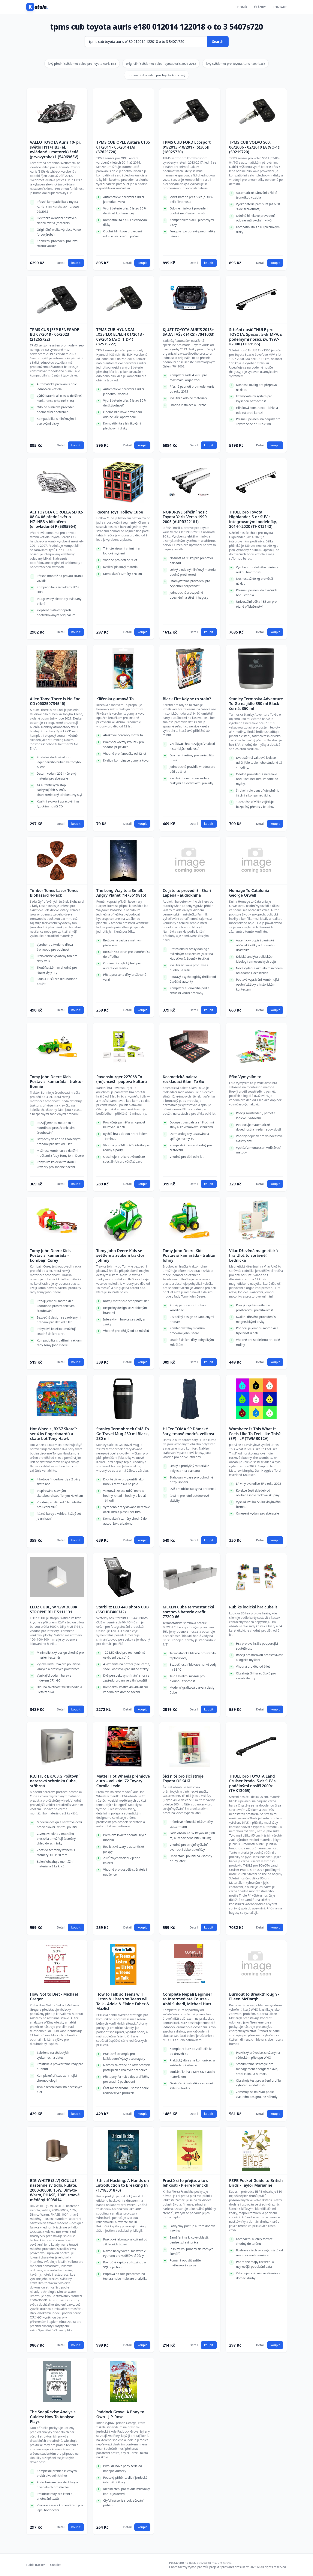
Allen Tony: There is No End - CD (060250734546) (56, 701)
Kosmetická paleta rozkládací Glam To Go (183, 1079)
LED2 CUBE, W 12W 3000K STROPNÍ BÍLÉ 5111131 (54, 1609)
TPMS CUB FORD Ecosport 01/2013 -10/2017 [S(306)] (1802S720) (187, 147)
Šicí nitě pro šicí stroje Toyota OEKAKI (183, 1778)
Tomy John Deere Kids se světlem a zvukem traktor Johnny (120, 1255)
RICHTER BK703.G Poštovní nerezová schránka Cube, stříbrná (55, 1781)
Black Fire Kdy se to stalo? (187, 698)
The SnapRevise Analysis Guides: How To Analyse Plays (53, 2416)
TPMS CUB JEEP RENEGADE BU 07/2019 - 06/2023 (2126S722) (54, 334)
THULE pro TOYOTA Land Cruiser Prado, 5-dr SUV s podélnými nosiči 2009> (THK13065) (252, 1783)
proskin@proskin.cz (235, 2567)
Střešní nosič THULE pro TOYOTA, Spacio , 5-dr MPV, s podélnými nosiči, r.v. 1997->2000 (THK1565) (255, 336)
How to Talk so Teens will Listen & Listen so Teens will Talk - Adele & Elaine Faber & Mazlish (123, 2001)
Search (217, 41)
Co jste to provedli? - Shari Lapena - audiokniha (187, 893)
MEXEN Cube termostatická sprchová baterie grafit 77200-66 (188, 1612)
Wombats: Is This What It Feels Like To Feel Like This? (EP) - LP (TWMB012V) (255, 1433)
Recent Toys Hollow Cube (119, 512)
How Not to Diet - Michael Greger (54, 1996)
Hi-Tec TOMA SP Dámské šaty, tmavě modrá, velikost (189, 1431)
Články (260, 7)
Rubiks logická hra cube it (253, 1607)
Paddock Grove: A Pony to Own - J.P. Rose (120, 2414)
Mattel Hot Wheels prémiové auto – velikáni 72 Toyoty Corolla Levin (123, 1781)
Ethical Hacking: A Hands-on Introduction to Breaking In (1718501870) (122, 2185)
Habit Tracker (35, 2565)
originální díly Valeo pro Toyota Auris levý (156, 75)
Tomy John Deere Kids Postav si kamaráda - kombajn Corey (50, 1255)
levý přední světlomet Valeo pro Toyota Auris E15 (82, 64)
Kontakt (280, 7)
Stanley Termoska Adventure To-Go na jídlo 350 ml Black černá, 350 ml (256, 703)
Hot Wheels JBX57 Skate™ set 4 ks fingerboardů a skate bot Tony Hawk (54, 1433)
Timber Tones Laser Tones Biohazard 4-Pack (54, 893)
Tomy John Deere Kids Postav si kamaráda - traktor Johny (189, 1255)
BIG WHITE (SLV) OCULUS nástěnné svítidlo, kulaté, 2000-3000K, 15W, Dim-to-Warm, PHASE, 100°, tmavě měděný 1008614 (55, 2190)
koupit (76, 263)
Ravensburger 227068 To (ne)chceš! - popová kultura (121, 1079)
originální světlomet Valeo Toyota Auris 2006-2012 (161, 64)
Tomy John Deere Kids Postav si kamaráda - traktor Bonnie (56, 1081)
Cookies (55, 2565)
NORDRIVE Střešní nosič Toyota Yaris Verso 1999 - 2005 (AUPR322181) (186, 517)
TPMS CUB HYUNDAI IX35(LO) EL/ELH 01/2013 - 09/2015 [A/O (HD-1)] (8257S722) (120, 336)
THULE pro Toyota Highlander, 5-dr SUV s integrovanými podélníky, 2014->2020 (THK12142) (253, 519)
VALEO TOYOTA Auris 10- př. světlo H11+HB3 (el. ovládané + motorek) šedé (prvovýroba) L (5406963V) (55, 149)
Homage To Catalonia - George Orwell (250, 893)
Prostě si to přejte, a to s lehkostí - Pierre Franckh (185, 2183)
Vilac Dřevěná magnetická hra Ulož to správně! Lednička (253, 1255)
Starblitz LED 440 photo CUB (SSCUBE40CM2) (122, 1609)
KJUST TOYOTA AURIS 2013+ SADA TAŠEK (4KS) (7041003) (188, 332)
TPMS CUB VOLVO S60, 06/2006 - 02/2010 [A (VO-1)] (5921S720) (254, 147)
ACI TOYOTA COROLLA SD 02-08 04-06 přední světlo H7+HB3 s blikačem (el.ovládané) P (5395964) (57, 519)
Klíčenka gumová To (115, 698)
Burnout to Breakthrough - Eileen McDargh (254, 1996)
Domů (242, 7)
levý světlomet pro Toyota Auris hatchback (235, 64)
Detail (61, 263)
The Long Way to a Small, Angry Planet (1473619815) (121, 893)
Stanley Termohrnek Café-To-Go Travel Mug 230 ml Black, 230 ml (123, 1433)
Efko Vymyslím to (245, 1076)
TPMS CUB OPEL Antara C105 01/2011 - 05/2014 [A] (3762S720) (123, 147)
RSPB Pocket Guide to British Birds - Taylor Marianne (256, 2183)
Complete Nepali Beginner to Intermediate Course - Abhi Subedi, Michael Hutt (187, 1999)
